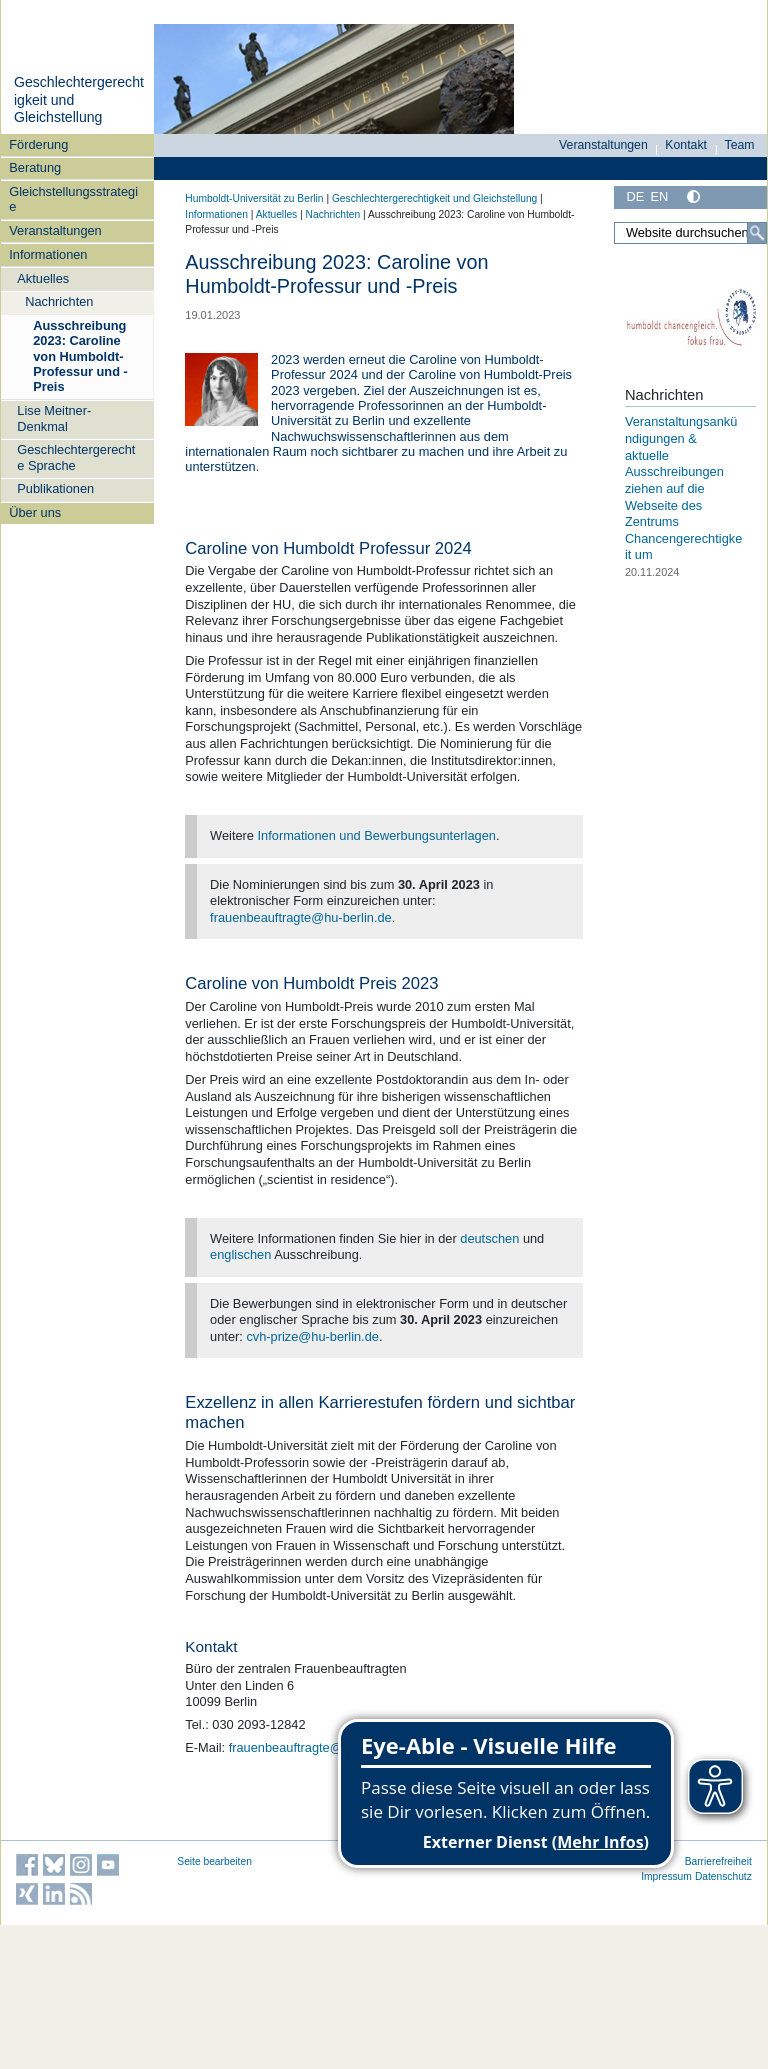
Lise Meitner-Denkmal (54, 418)
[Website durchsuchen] (690, 233)
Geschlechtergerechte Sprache (76, 457)
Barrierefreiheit (718, 1861)
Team (740, 145)
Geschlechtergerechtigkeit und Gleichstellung (434, 198)
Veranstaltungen (55, 230)
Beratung (35, 167)
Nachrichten (59, 301)
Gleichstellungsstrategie (73, 199)
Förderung (38, 144)
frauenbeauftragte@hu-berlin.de (301, 917)
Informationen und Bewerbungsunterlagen (377, 835)
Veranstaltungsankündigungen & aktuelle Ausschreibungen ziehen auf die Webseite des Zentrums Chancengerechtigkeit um (683, 488)
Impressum (666, 1876)
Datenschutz (723, 1876)
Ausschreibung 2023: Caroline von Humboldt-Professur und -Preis (80, 356)
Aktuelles (43, 278)
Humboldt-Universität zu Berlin (254, 198)
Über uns (35, 512)
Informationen (48, 254)
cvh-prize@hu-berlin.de (312, 1336)
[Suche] (757, 233)
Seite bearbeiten (214, 1861)
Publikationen (55, 488)
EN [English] (659, 196)
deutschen (489, 1238)
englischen (240, 1254)
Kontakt (686, 145)
